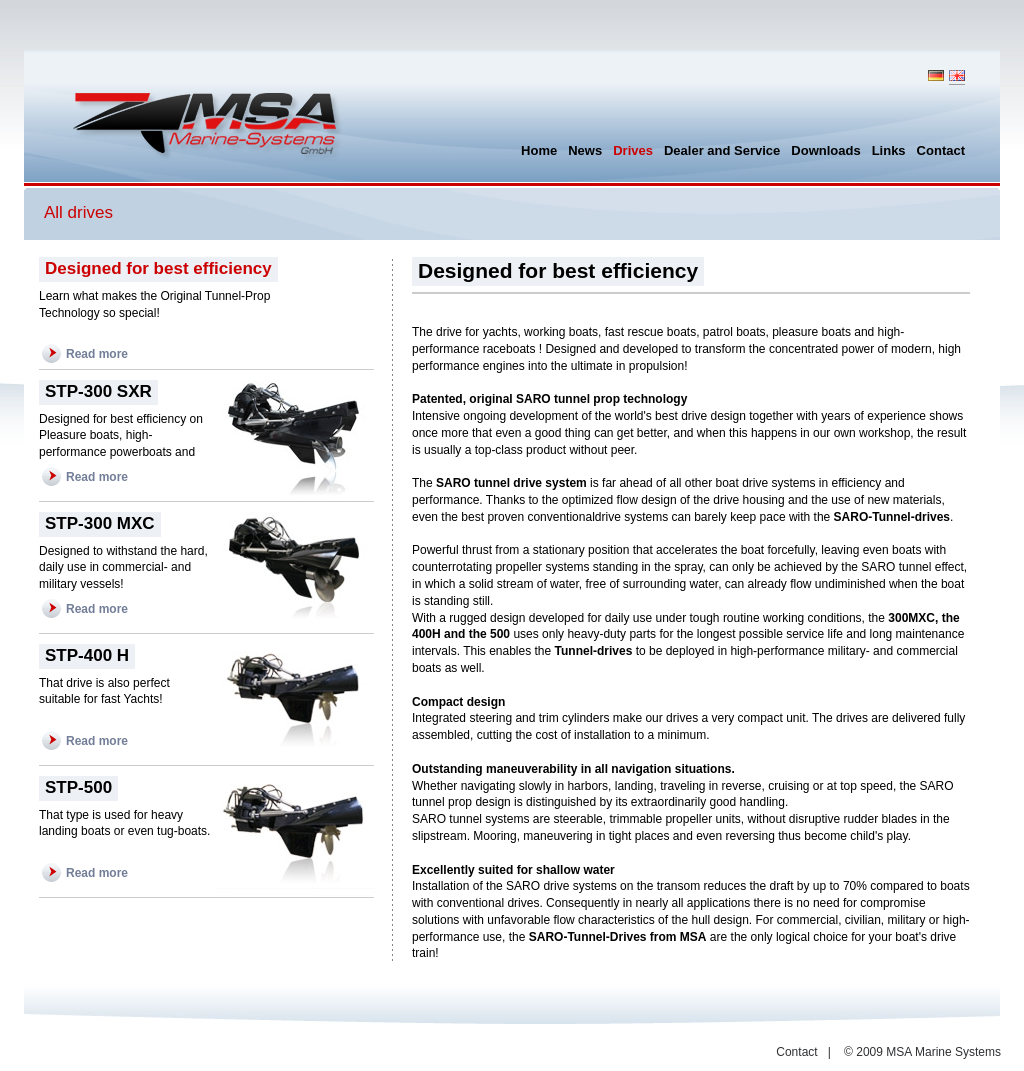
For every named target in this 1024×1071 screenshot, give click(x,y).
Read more (97, 354)
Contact (796, 1052)
